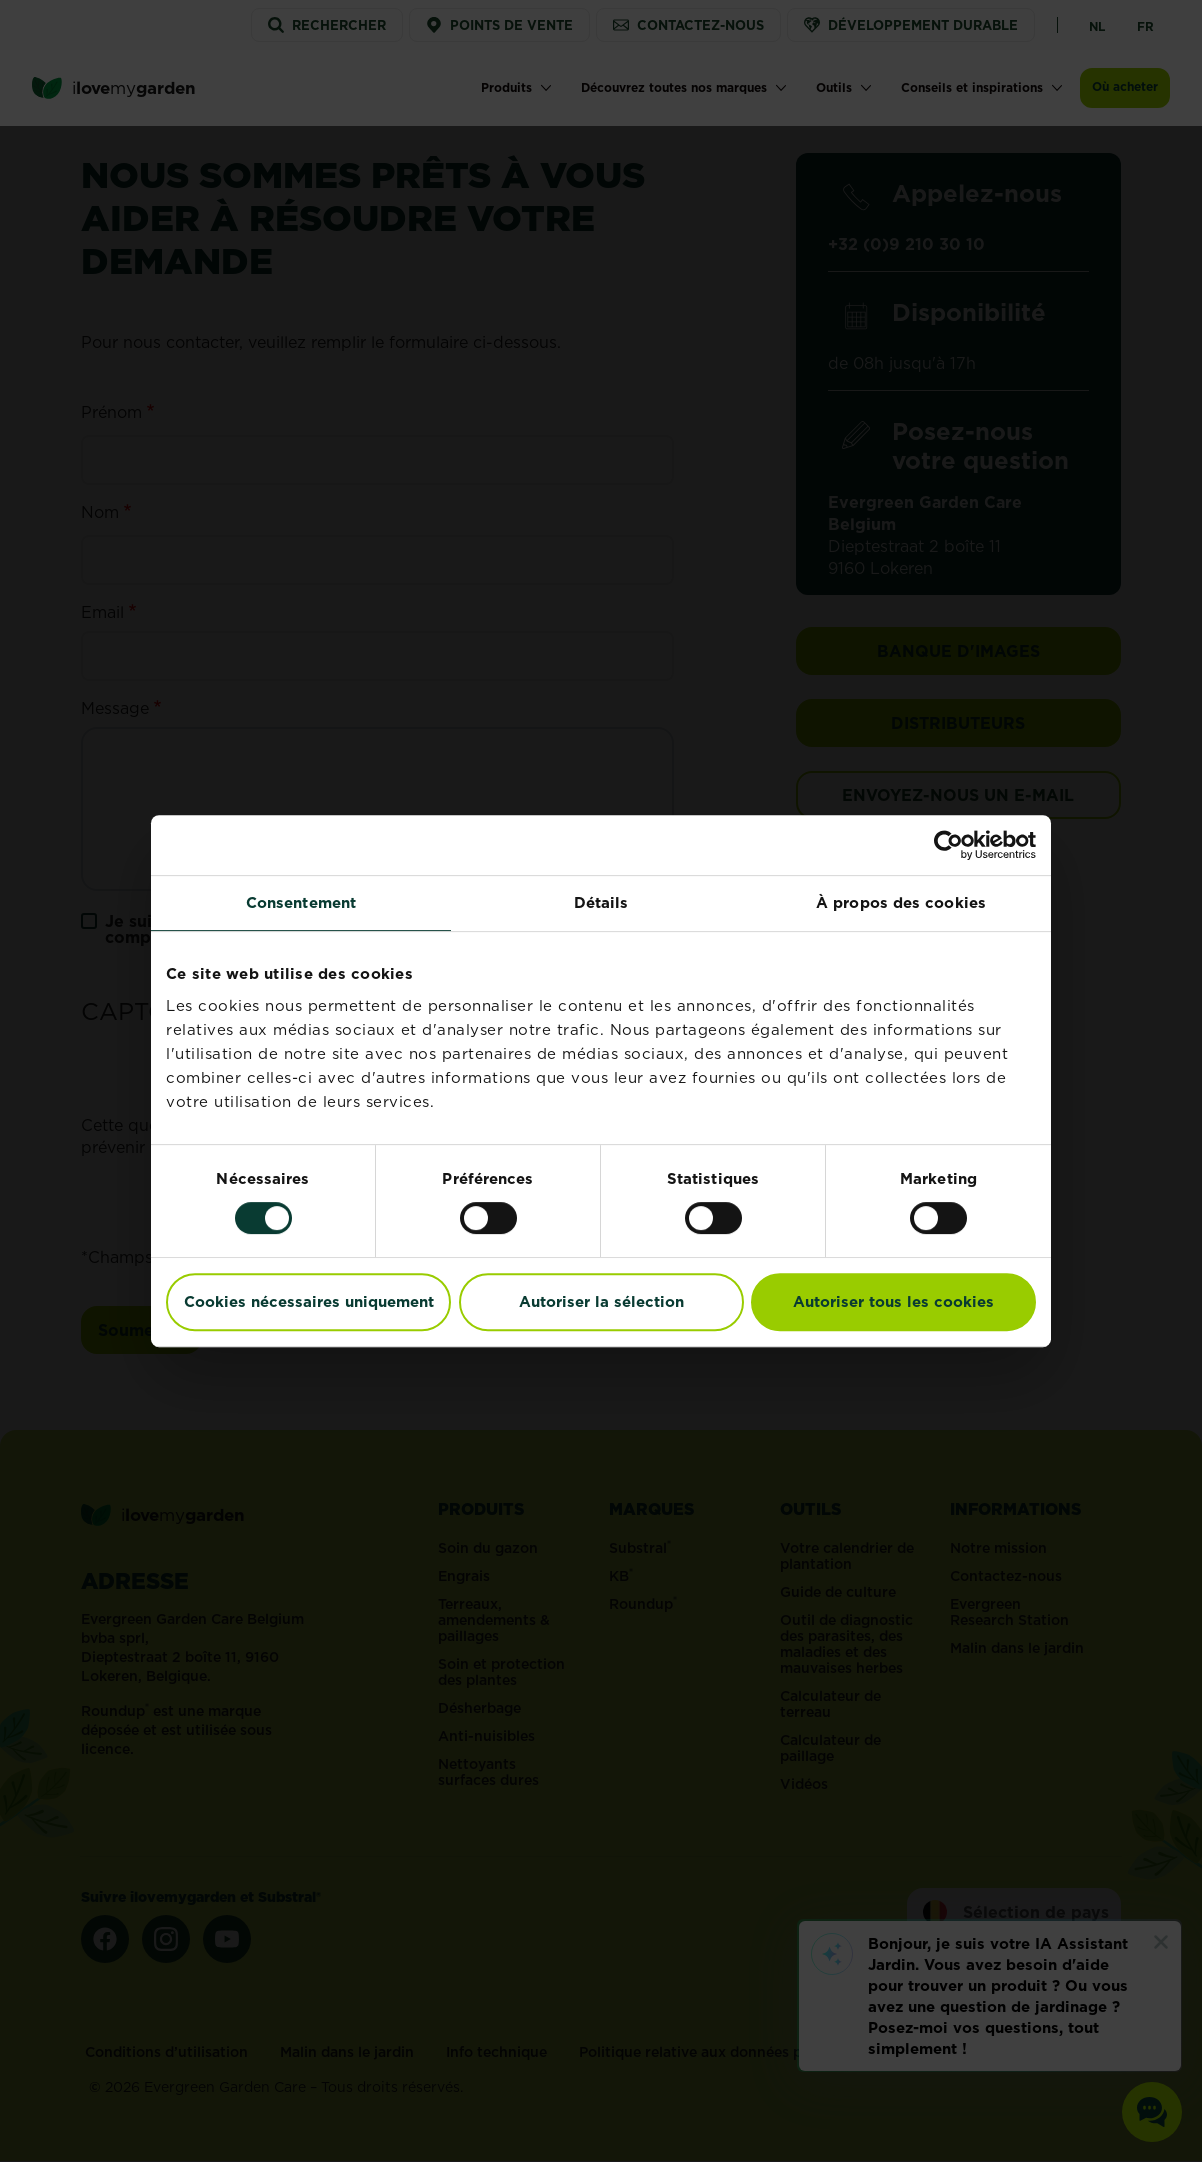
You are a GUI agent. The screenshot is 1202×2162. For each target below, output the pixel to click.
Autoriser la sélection (601, 1301)
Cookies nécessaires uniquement (309, 1301)
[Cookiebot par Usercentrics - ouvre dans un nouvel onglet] (948, 845)
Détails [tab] (601, 902)
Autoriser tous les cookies (893, 1301)
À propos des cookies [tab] (901, 902)
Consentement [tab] (301, 902)
